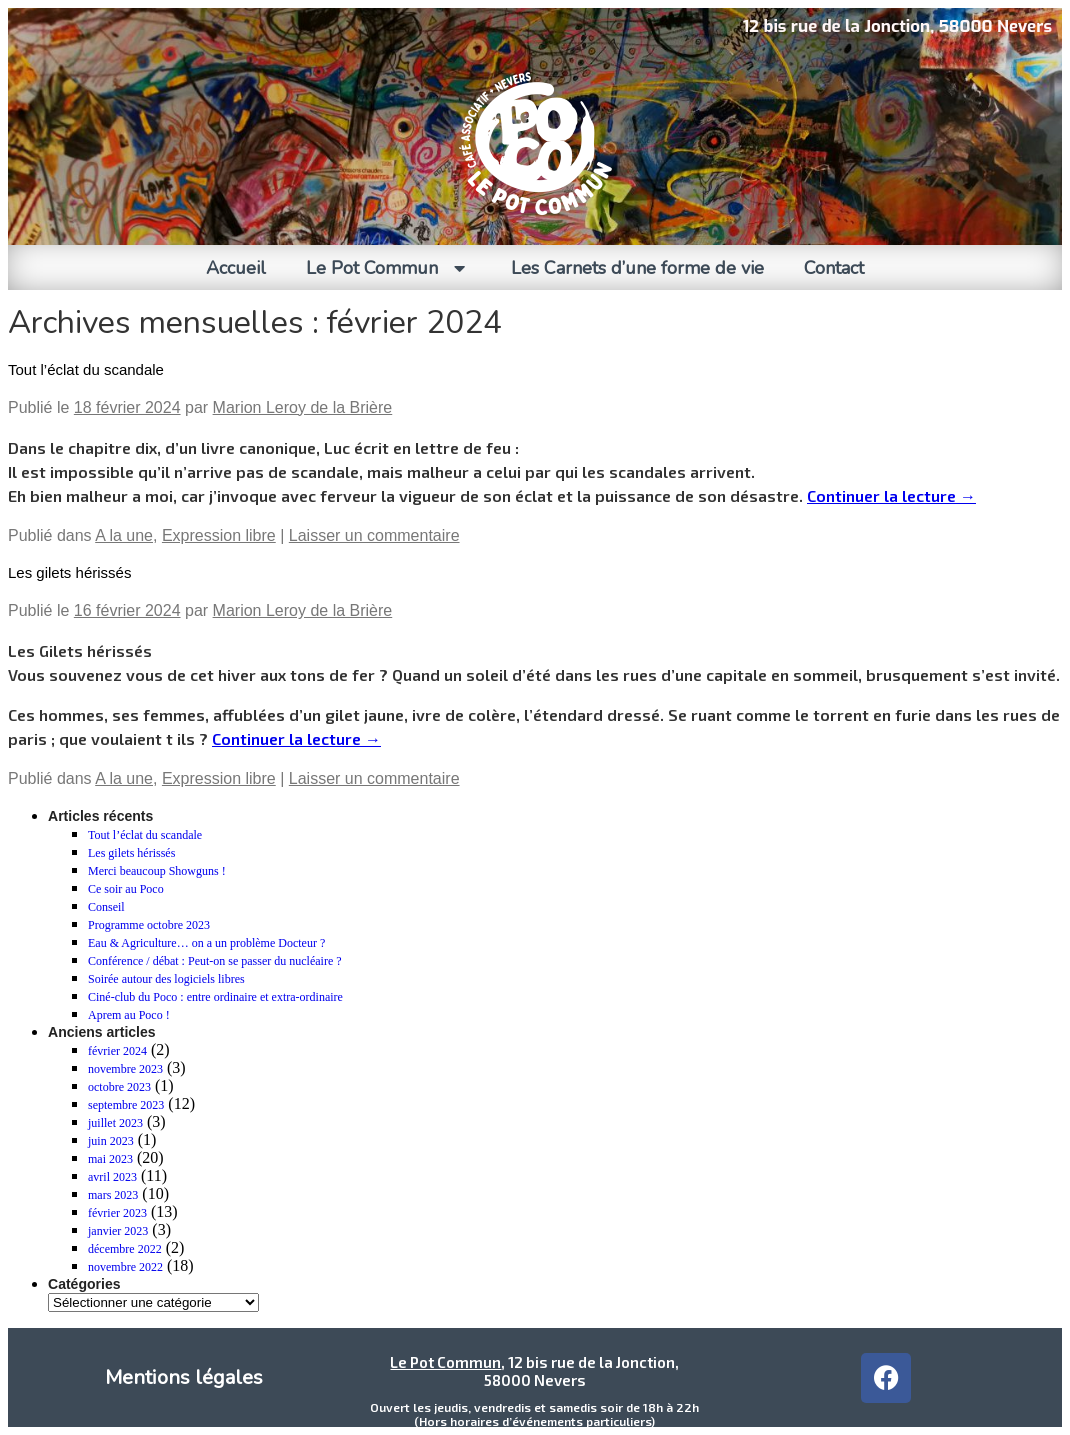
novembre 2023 (125, 1069)
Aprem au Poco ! (129, 1015)
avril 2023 (112, 1177)
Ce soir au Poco (126, 889)
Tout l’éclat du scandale (86, 369)
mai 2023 (110, 1159)
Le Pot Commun (388, 268)
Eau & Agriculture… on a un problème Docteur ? (206, 943)
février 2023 (117, 1213)
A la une (124, 535)
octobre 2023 (119, 1087)
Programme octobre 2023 (149, 925)
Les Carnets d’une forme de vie (637, 268)
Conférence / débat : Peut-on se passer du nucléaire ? (215, 961)
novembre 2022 (125, 1267)
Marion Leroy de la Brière (303, 407)
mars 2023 (113, 1195)
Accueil (236, 268)
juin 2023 (111, 1141)
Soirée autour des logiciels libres (166, 979)
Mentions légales (184, 1377)
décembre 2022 (125, 1249)
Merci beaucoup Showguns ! (157, 871)
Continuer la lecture (891, 495)
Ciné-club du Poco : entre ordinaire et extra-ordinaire (215, 997)
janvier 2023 (118, 1231)
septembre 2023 (126, 1105)
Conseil (106, 907)
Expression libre (219, 535)
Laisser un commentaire (374, 535)
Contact (834, 268)
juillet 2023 (115, 1123)
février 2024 (117, 1051)
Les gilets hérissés (69, 572)
